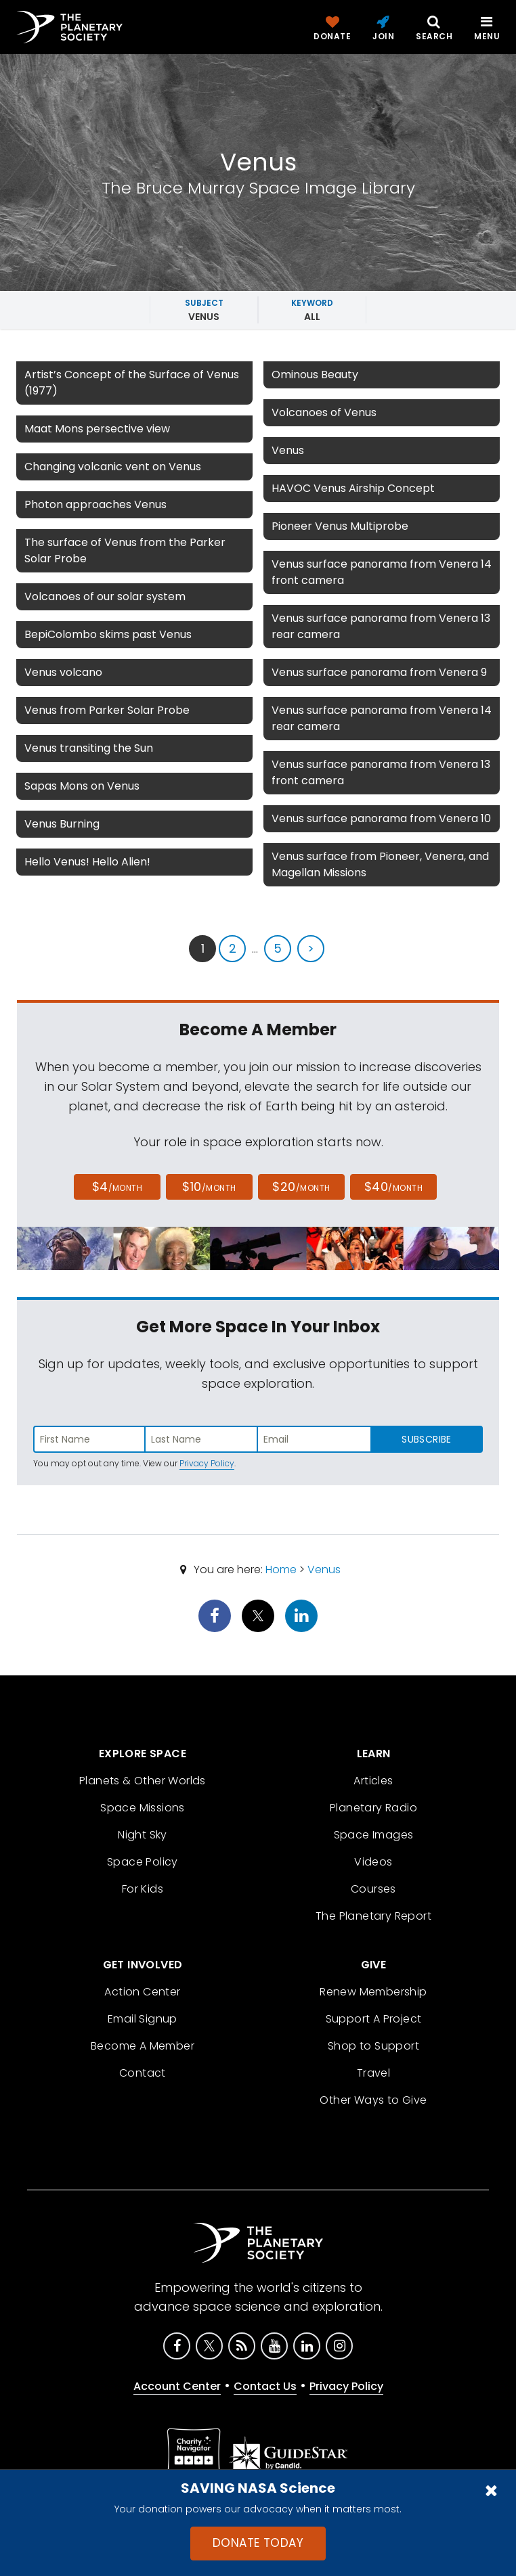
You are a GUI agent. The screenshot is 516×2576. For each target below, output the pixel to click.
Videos (373, 1862)
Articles (373, 1780)
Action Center (142, 1991)
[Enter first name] (89, 1439)
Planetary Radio (373, 1807)
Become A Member (142, 2046)
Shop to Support (373, 2046)
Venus (324, 1569)
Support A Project (374, 2019)
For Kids (142, 1889)
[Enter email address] (314, 1439)
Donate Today (258, 2543)
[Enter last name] (202, 1439)
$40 (393, 1186)
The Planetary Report (373, 1916)
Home (281, 1569)
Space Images (374, 1835)
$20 (301, 1186)
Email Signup (142, 2019)
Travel (373, 2073)
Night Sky (142, 1835)
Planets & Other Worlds (142, 1780)
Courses (373, 1889)
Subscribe (426, 1439)
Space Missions (142, 1807)
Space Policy (142, 1862)
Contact (142, 2073)
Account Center (177, 2386)
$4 (117, 1186)
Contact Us (265, 2386)
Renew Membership (373, 1991)
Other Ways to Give (373, 2100)
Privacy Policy (206, 1463)
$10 (209, 1186)
